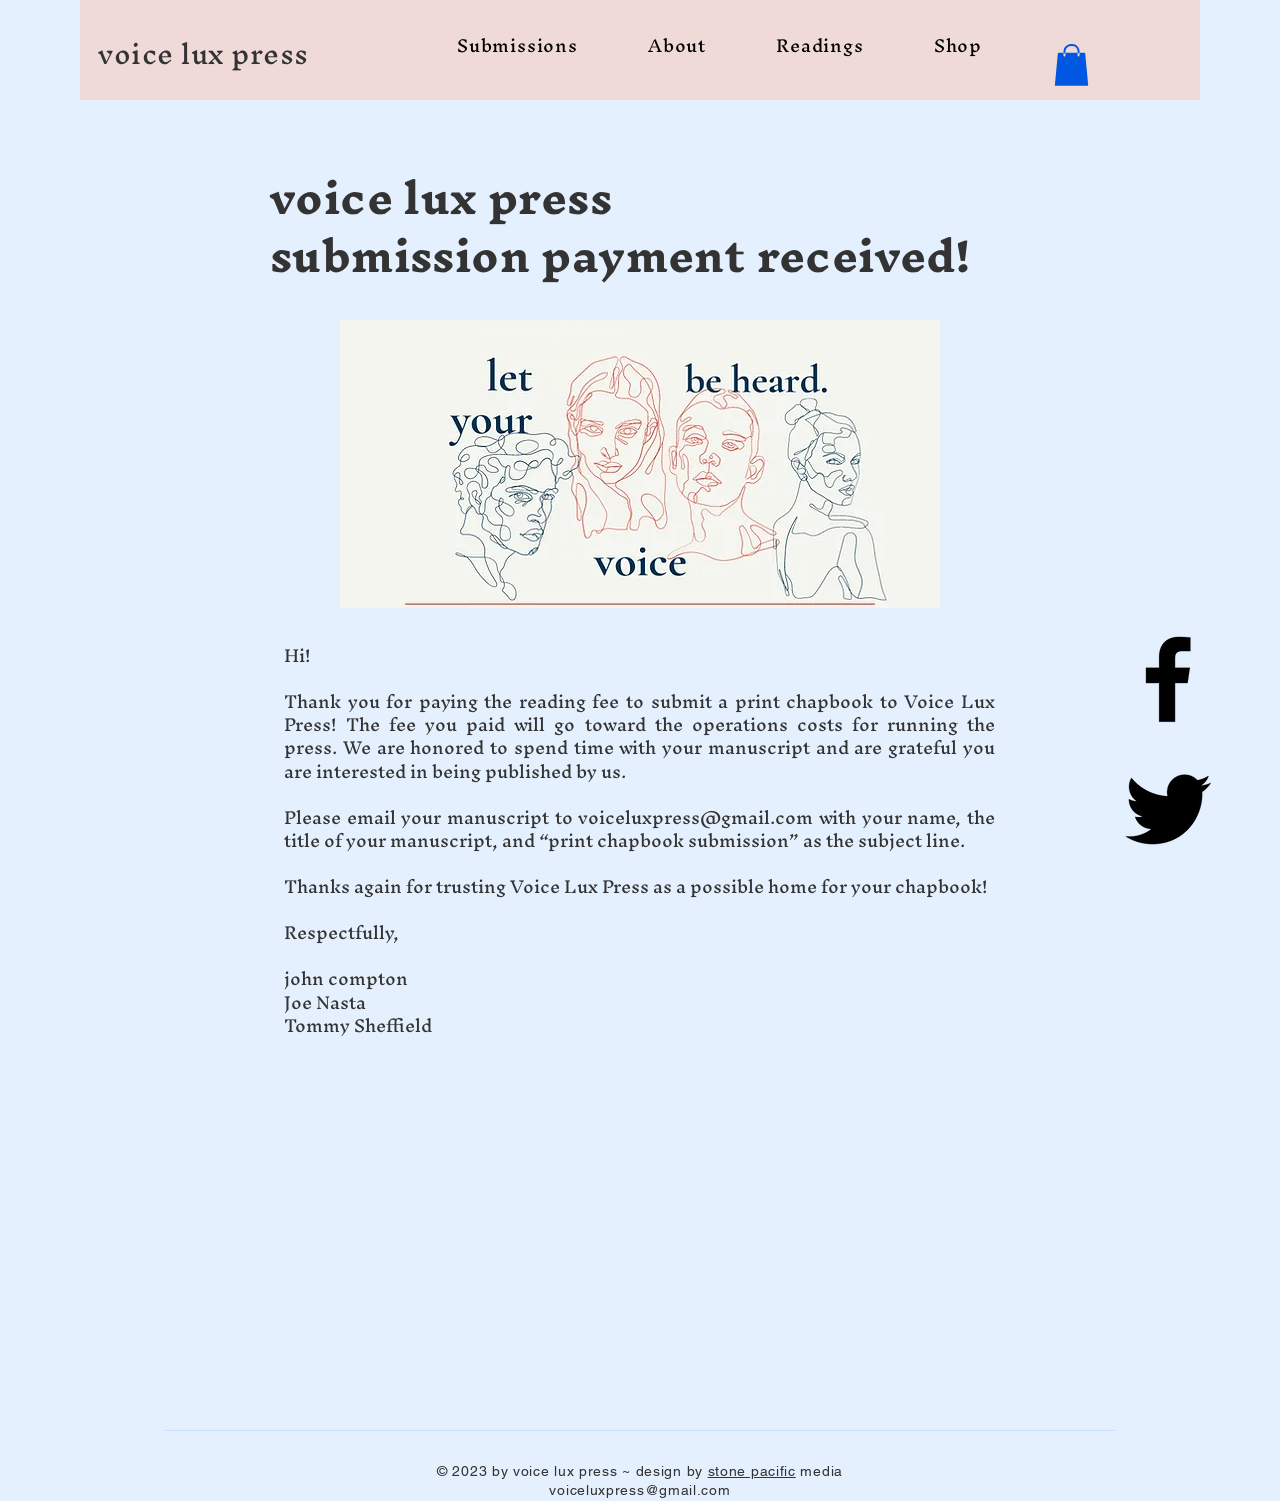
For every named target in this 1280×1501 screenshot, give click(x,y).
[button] (1071, 65)
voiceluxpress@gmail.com (695, 817)
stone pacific (752, 1471)
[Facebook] (1168, 679)
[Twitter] (1168, 809)
